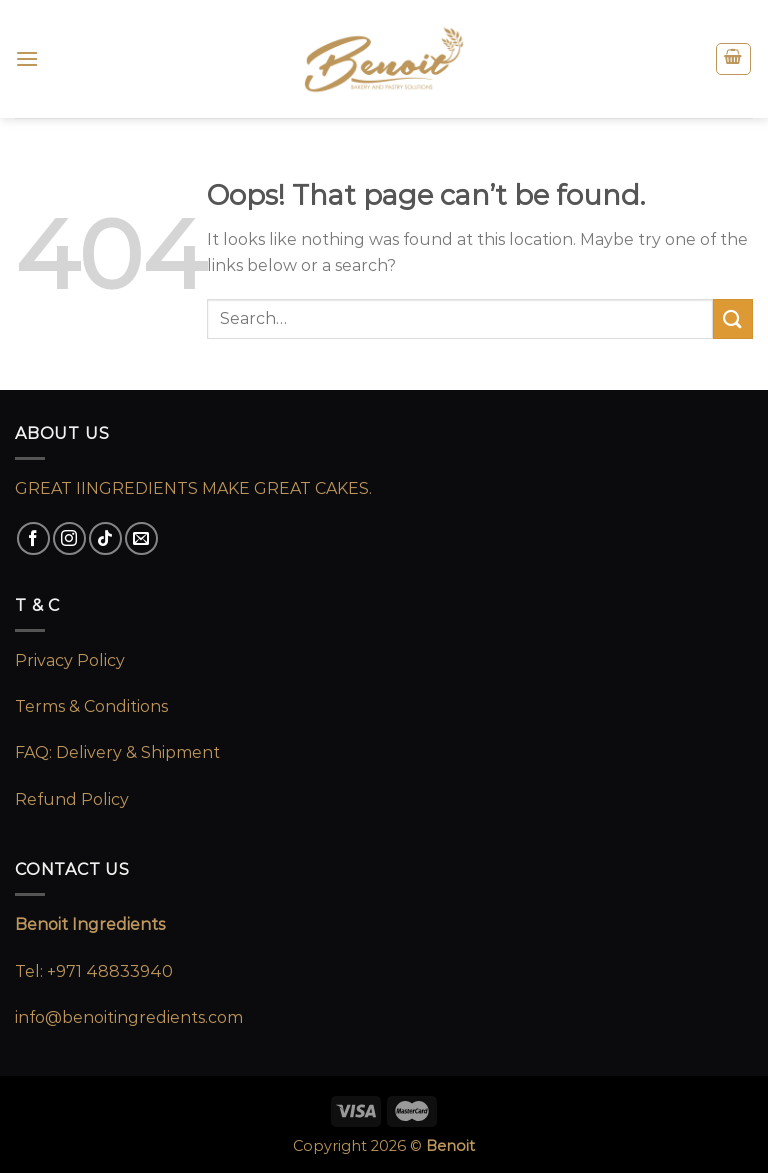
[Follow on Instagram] (69, 538)
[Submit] (733, 318)
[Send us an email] (141, 538)
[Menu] (27, 58)
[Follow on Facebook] (33, 538)
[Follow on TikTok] (105, 538)
